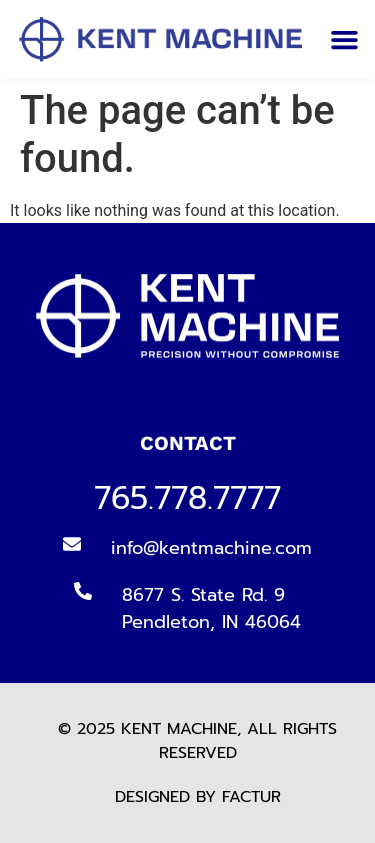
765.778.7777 (187, 498)
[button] (344, 40)
